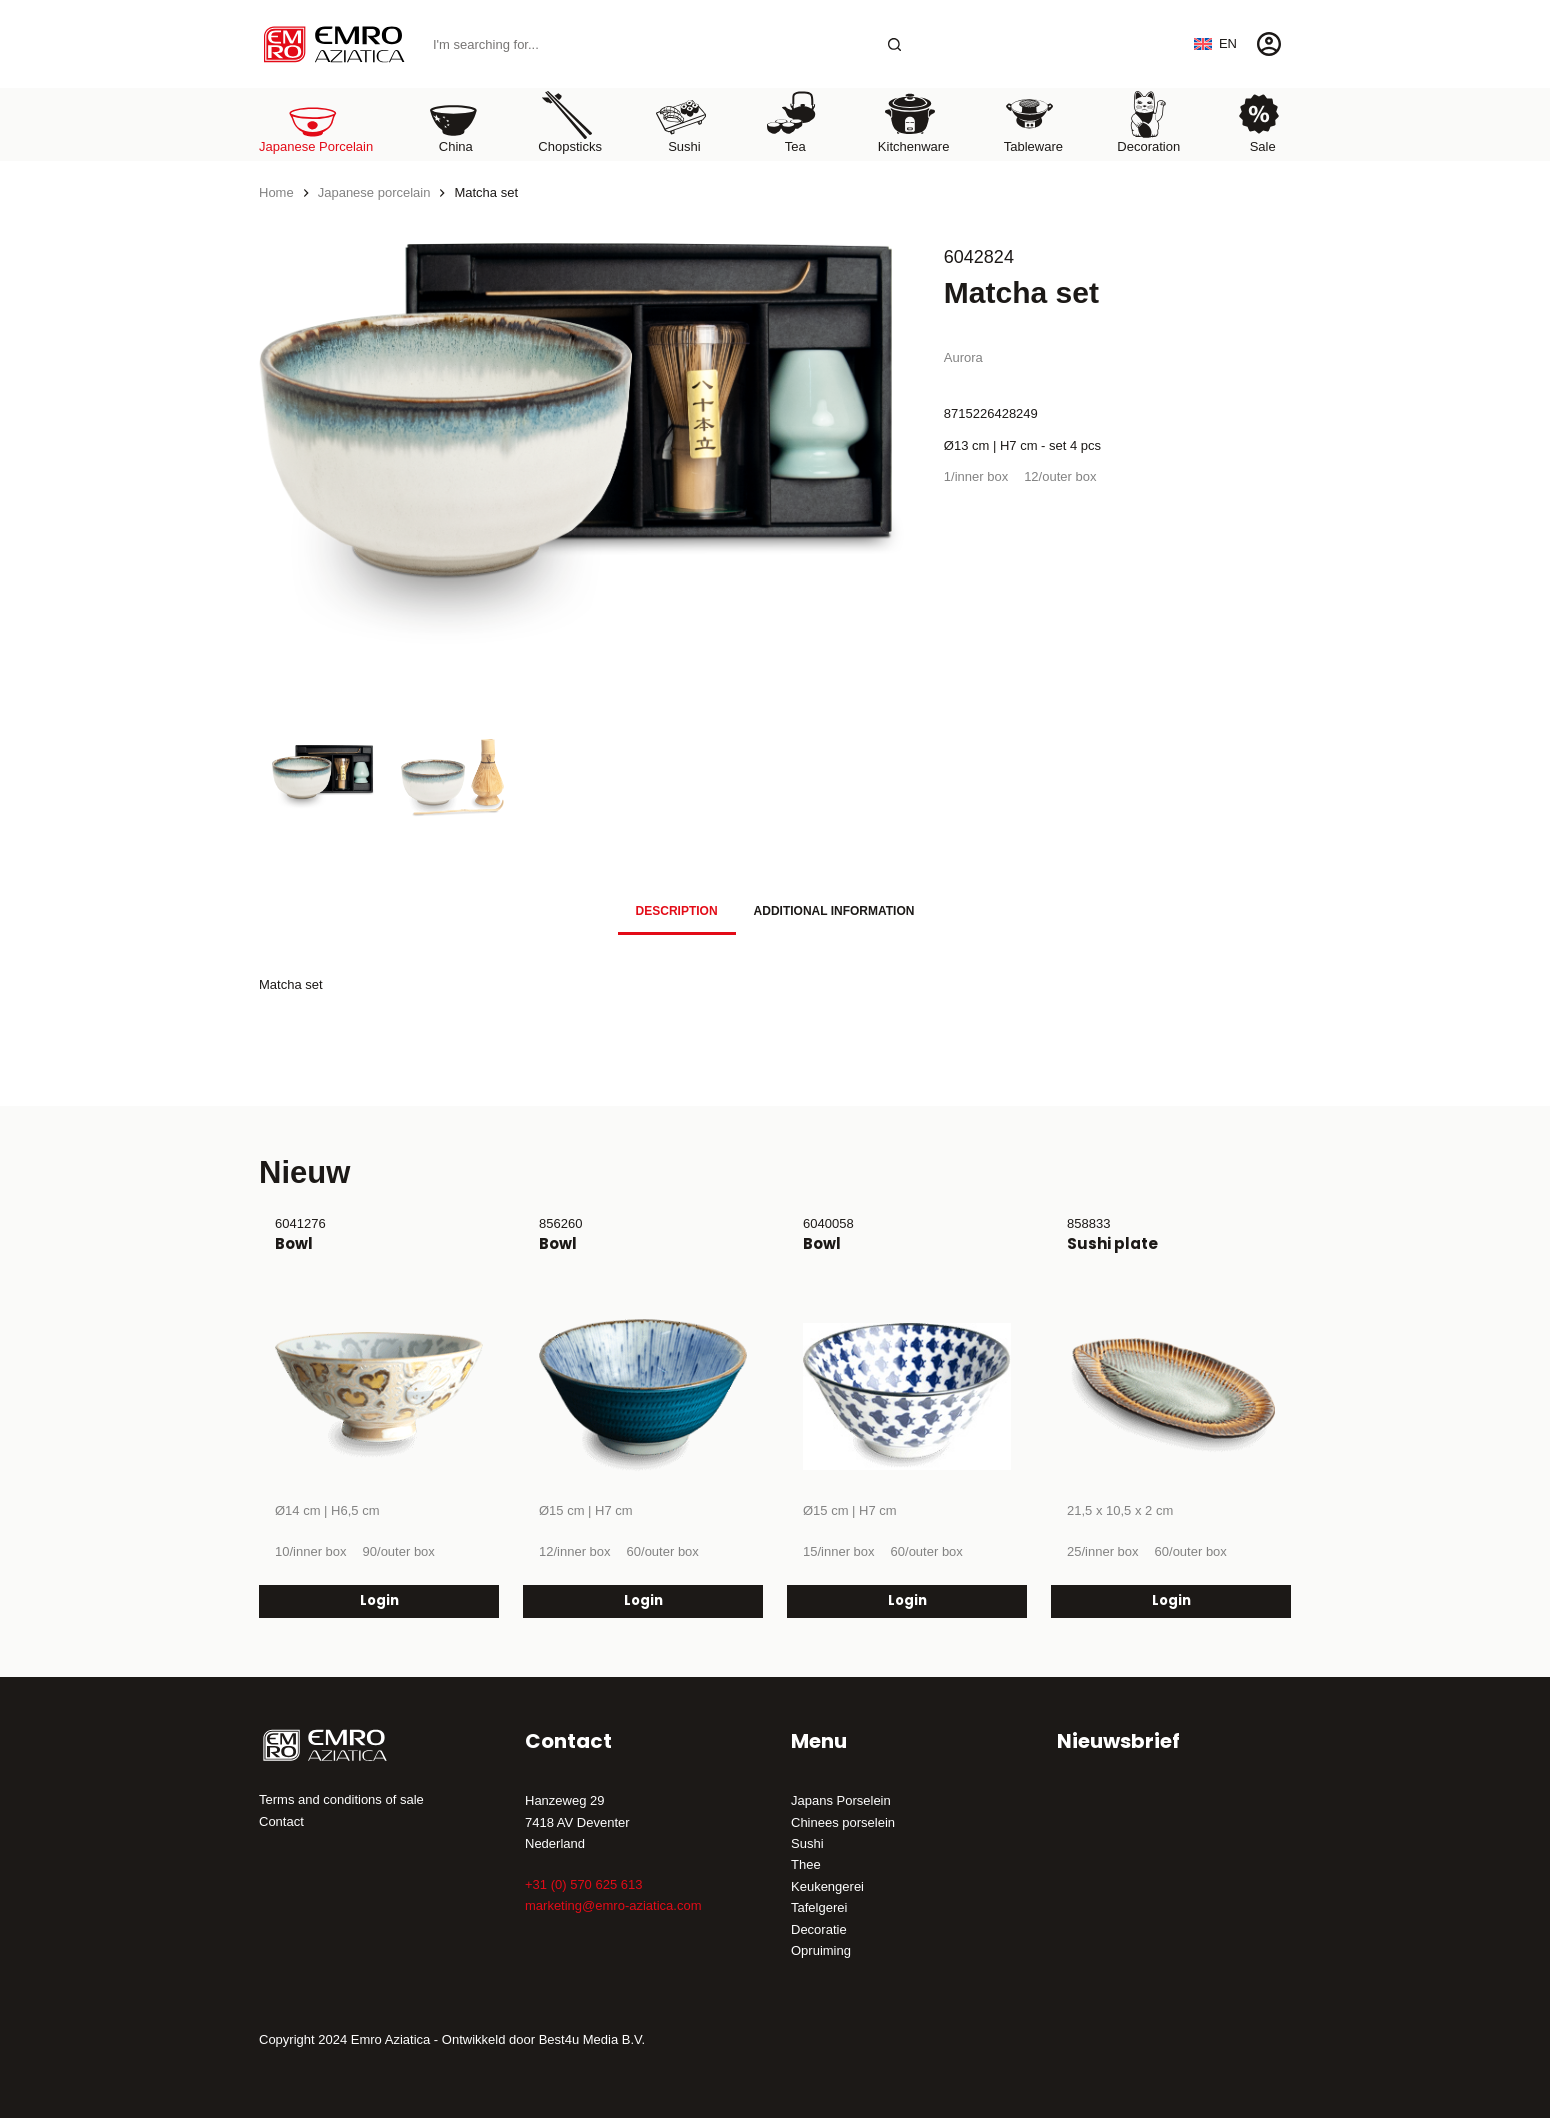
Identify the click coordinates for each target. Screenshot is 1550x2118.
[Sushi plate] (1171, 1396)
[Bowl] (379, 1396)
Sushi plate (1112, 1243)
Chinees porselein (843, 1822)
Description (677, 911)
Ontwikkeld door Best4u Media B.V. (543, 2039)
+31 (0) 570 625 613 (583, 1884)
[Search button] (894, 44)
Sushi (807, 1843)
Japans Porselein (841, 1800)
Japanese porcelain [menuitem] (316, 121)
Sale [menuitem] (1259, 121)
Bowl (294, 1243)
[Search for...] (647, 44)
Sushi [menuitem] (681, 121)
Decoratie (819, 1929)
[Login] (1269, 44)
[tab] (677, 911)
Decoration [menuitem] (1148, 121)
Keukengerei (827, 1886)
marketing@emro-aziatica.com (613, 1905)
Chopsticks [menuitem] (570, 121)
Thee (806, 1864)
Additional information (834, 911)
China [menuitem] (453, 121)
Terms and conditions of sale (341, 1799)
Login (379, 1600)
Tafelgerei (819, 1907)
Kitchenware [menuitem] (914, 121)
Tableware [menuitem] (1033, 121)
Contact (281, 1821)
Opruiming (821, 1950)
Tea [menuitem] (792, 121)
